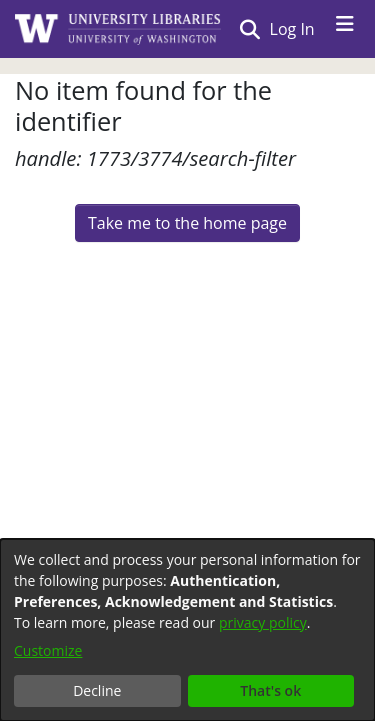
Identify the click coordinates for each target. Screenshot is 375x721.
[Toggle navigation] (345, 29)
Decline (97, 690)
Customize (48, 650)
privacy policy (263, 622)
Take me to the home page (187, 223)
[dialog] (187, 630)
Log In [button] (293, 29)
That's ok (270, 690)
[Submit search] (249, 29)
